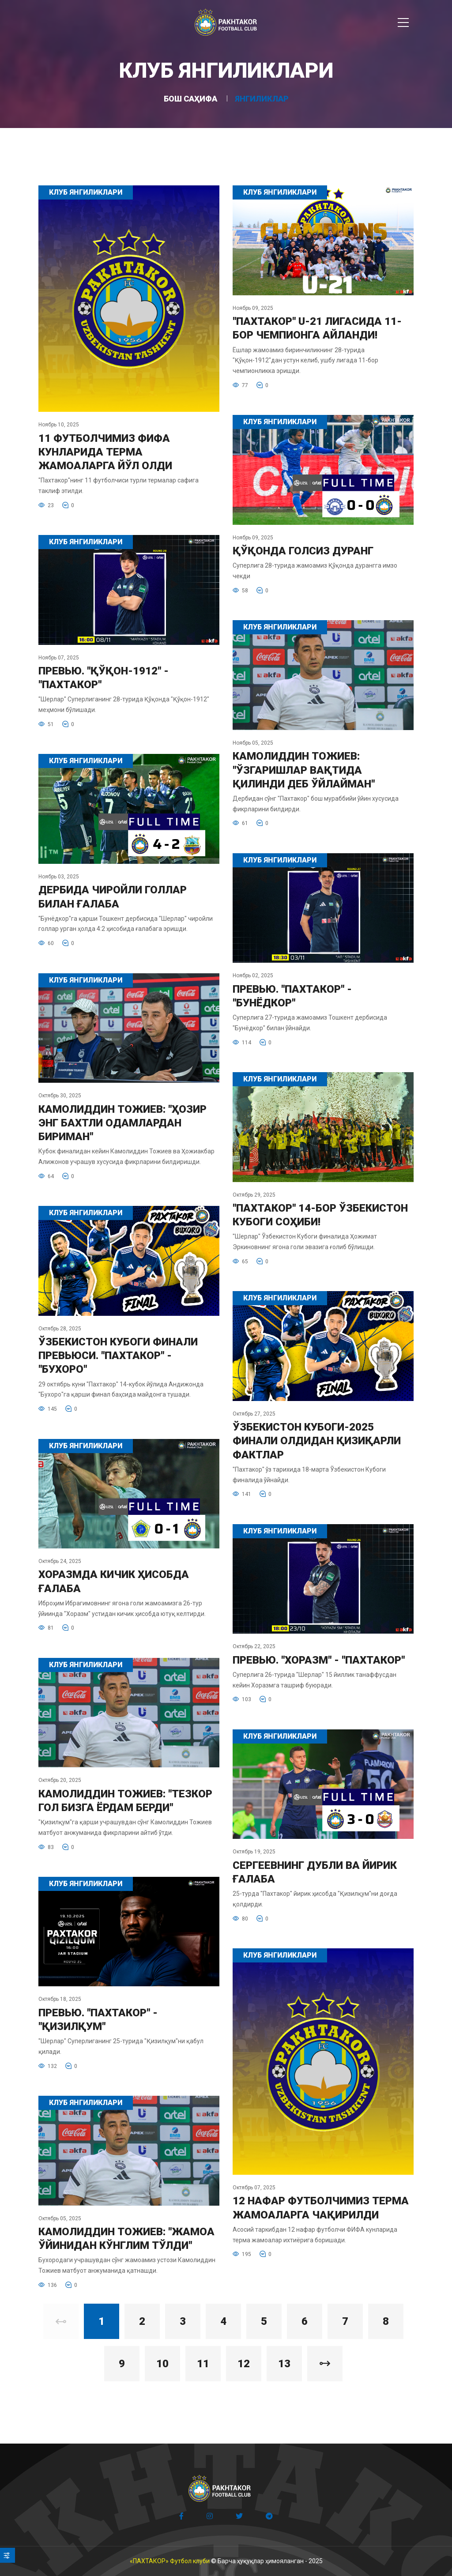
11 (203, 2364)
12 (243, 2364)
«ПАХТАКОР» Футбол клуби (170, 2561)
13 (284, 2364)
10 (162, 2364)
